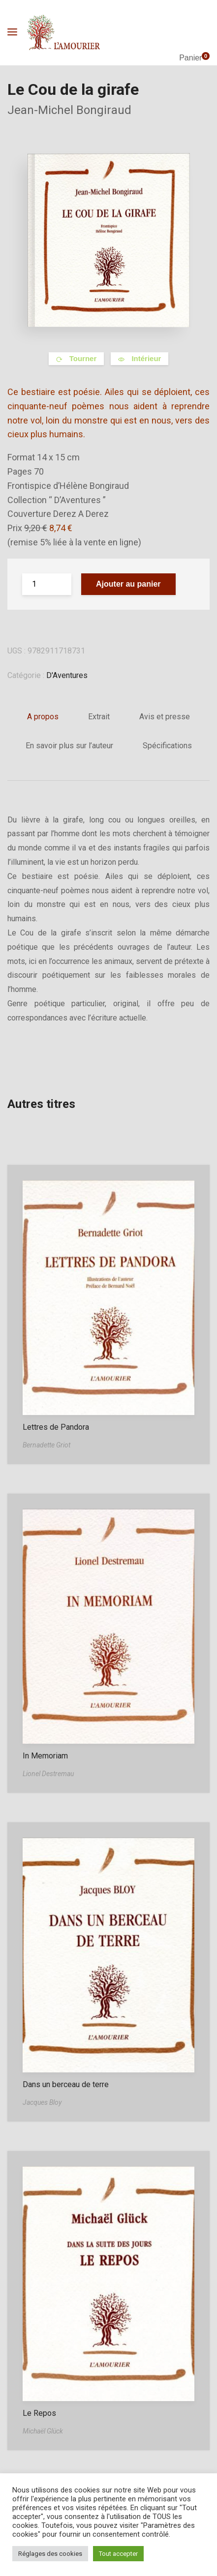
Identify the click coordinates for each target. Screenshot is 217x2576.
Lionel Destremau (48, 1774)
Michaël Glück (43, 2431)
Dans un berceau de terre (66, 2084)
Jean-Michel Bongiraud (69, 110)
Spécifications (167, 745)
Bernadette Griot (46, 1445)
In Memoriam (45, 1755)
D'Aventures (67, 675)
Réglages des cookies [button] (50, 2553)
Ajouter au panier (128, 584)
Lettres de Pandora (56, 1427)
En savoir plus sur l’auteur (69, 745)
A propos (43, 716)
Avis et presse (164, 716)
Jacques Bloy (42, 2102)
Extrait (99, 716)
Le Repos (39, 2413)
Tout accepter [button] (118, 2553)
